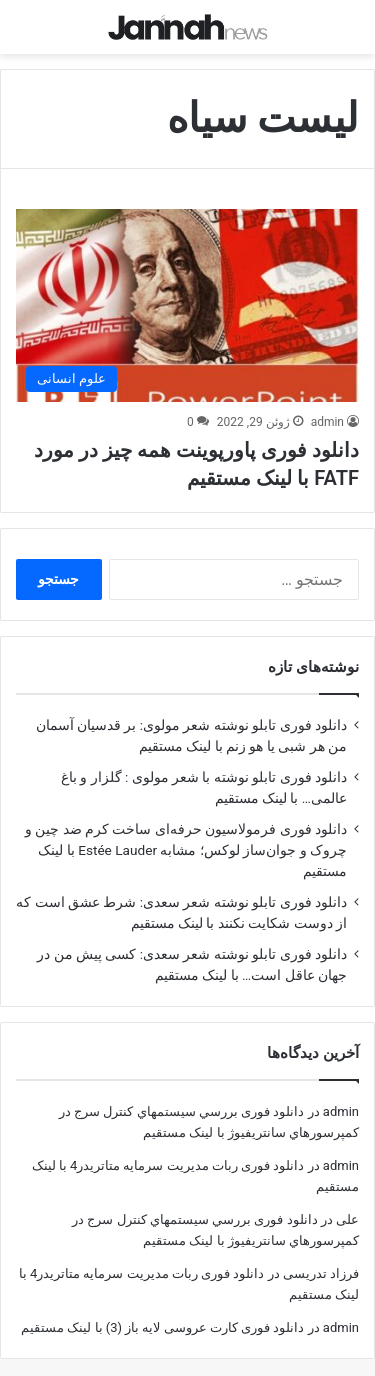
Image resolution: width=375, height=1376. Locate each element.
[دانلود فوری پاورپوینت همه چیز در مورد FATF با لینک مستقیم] (187, 291)
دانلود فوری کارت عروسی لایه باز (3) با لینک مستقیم (162, 1314)
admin (327, 409)
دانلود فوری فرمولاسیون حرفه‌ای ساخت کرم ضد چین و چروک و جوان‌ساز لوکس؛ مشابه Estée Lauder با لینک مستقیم (186, 837)
